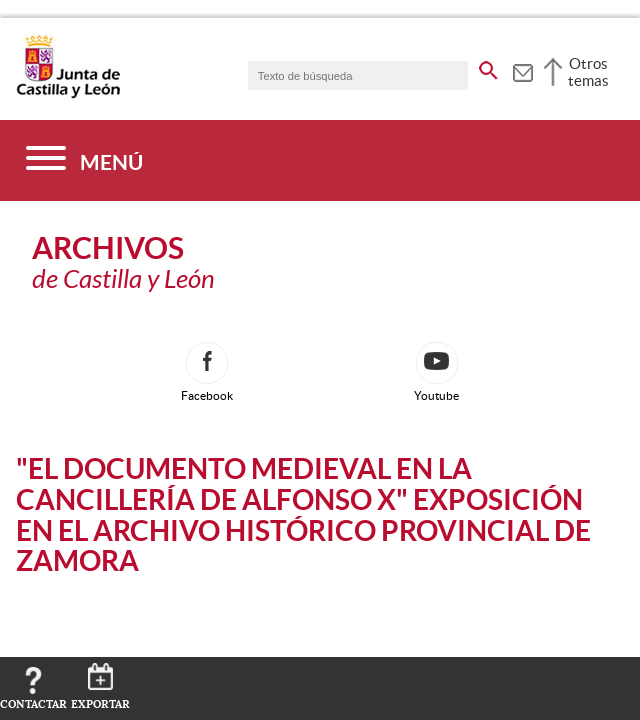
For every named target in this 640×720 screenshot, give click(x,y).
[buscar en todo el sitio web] (488, 67)
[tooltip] (522, 70)
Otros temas (588, 72)
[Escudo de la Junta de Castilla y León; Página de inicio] (68, 94)
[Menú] (84, 160)
